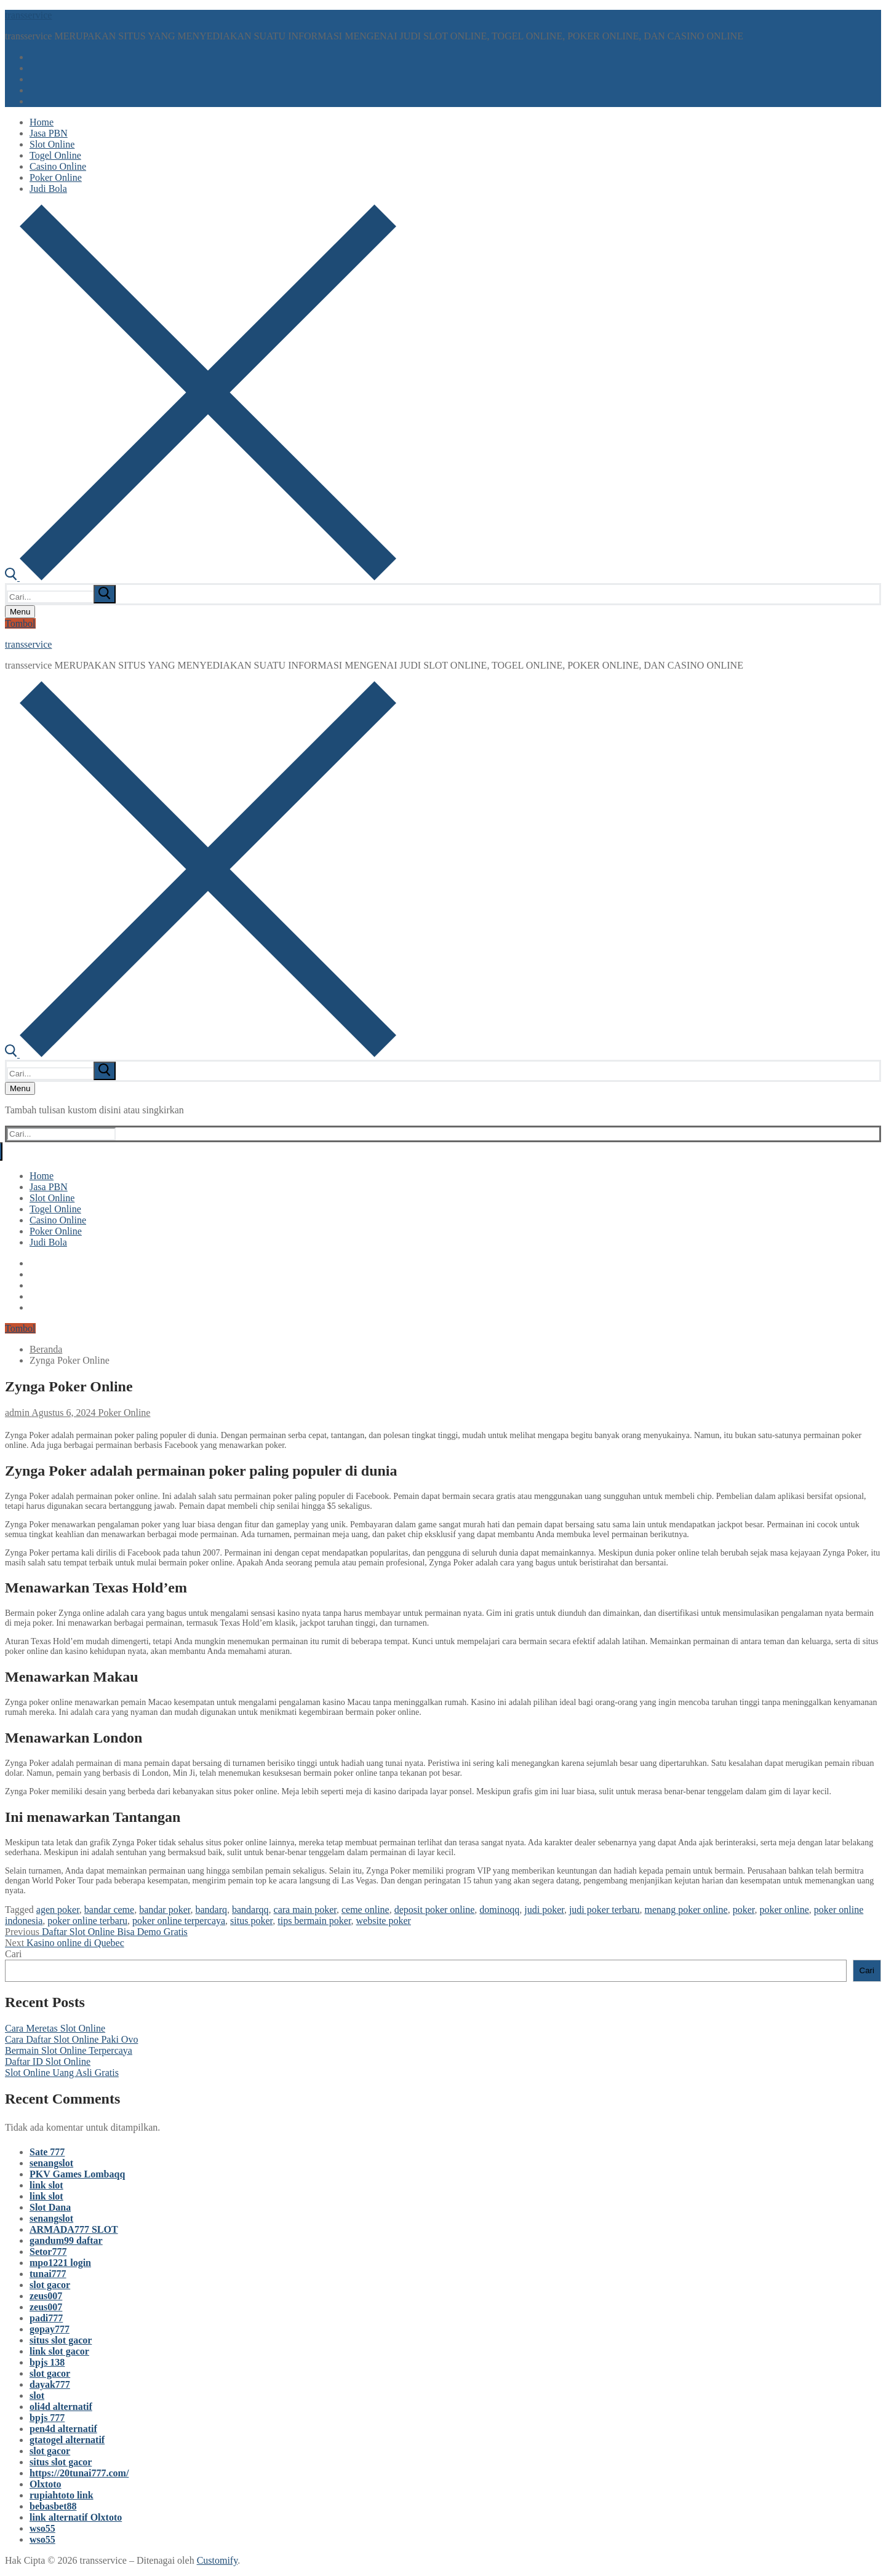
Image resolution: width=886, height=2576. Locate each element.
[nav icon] (20, 611)
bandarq (211, 1909)
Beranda (46, 1349)
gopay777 (50, 2329)
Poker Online (123, 1412)
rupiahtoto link (62, 2495)
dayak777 (50, 2384)
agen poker (57, 1909)
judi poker (544, 1909)
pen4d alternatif (63, 2428)
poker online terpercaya (178, 1920)
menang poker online (686, 1909)
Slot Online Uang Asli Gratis (62, 2072)
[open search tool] (200, 577)
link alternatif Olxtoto (76, 2517)
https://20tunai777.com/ (79, 2473)
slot (37, 2395)
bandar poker (164, 1909)
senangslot (51, 2163)
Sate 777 (47, 2152)
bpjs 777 (47, 2417)
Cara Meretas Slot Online (55, 2028)
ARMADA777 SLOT (74, 2229)
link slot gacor (59, 2351)
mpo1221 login (60, 2262)
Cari (13, 1954)
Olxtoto (46, 2484)
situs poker (251, 1920)
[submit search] (105, 594)
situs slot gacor (61, 2340)
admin (17, 1412)
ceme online (365, 1909)
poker (744, 1909)
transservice (28, 15)
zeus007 (46, 2296)
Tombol (20, 623)
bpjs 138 (47, 2362)
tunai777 (48, 2273)
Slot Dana (50, 2207)
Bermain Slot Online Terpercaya (68, 2050)
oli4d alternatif (61, 2406)
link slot (46, 2185)
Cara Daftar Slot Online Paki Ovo (71, 2039)
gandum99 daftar (66, 2240)
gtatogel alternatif (67, 2440)
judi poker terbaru (604, 1909)
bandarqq (250, 1909)
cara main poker (305, 1909)
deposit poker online (434, 1909)
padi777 (46, 2318)
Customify (217, 2560)
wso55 (42, 2528)
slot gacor (50, 2285)
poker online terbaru (87, 1920)
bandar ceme (109, 1909)
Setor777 (48, 2251)
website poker (383, 1920)
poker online (783, 1909)
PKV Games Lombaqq (77, 2174)
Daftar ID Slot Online (47, 2061)
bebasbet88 (53, 2506)
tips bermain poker (314, 1920)
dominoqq (499, 1909)
